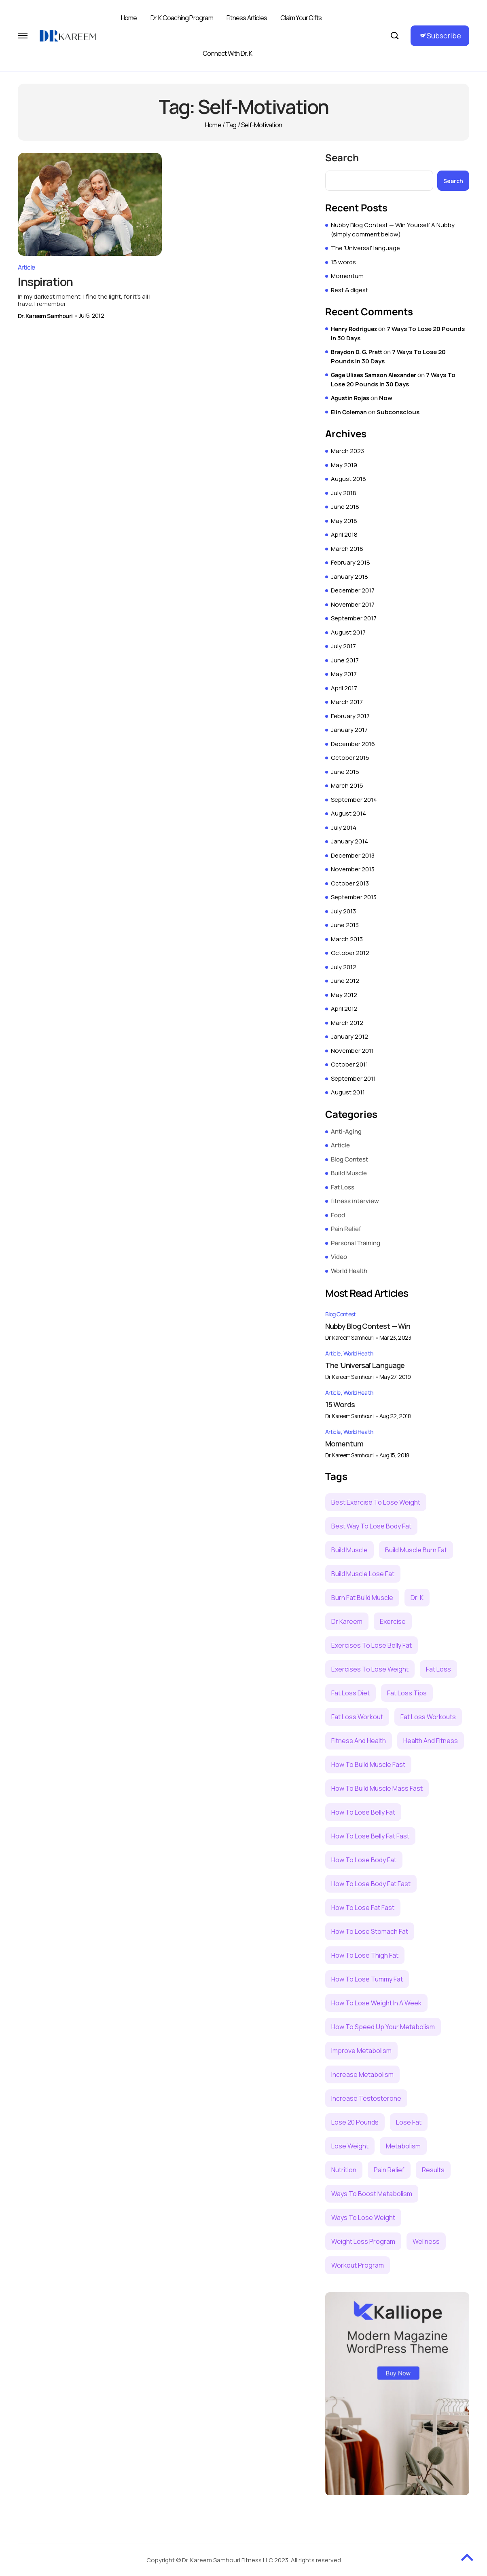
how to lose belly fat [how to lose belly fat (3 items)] (363, 1812)
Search (342, 157)
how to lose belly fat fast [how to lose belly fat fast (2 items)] (370, 1836)
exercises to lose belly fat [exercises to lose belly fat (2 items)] (371, 1645)
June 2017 (345, 660)
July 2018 (343, 493)
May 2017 (344, 674)
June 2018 (345, 506)
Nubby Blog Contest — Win (367, 1326)
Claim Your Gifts (301, 17)
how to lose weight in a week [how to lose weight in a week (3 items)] (376, 2002)
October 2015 (350, 757)
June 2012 (345, 980)
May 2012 (344, 995)
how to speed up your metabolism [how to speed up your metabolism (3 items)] (383, 2026)
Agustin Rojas (350, 398)
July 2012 (343, 967)
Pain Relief (346, 1229)
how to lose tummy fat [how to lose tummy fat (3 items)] (367, 1979)
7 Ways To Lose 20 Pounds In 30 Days (393, 379)
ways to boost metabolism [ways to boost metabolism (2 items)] (371, 2193)
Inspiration (46, 276)
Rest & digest (349, 290)
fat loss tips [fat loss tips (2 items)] (407, 1693)
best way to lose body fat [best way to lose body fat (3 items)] (371, 1526)
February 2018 (350, 562)
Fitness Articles (247, 17)
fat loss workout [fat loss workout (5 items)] (357, 1716)
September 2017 (354, 618)
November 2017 (353, 604)
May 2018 (344, 520)
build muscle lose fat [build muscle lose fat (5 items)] (362, 1573)
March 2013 (347, 939)
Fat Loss (342, 1187)
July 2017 (343, 646)
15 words (343, 262)
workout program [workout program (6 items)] (357, 2265)
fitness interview (355, 1201)
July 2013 (343, 911)
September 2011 (353, 1078)
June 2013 (345, 925)
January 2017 (349, 729)
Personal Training (355, 1243)
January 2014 (349, 841)
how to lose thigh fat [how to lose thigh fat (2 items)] (364, 1955)
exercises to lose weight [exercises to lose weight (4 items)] (370, 1669)
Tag (231, 125)
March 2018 (347, 548)
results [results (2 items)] (433, 2169)
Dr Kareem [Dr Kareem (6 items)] (346, 1621)
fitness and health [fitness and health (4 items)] (358, 1740)
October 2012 (350, 953)
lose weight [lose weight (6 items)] (349, 2146)
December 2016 (353, 744)
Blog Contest (349, 1159)
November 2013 (353, 869)
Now (385, 398)
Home (129, 17)
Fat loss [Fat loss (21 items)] (438, 1669)
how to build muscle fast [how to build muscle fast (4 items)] (368, 1764)
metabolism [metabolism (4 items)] (403, 2146)
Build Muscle (349, 1173)
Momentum (347, 276)
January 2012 (349, 1036)
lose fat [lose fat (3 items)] (408, 2122)
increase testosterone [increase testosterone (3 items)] (366, 2098)
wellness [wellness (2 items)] (426, 2241)
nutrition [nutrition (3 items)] (343, 2169)
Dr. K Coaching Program (181, 17)
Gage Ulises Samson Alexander (373, 375)
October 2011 (349, 1064)
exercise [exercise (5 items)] (393, 1621)
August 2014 (348, 813)
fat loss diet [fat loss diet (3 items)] (350, 1693)
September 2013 (354, 897)
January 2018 (349, 576)
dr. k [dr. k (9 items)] (417, 1597)
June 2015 (345, 771)
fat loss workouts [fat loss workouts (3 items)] (428, 1716)
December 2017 (353, 590)
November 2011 (352, 1050)
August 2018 (348, 478)
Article (26, 262)
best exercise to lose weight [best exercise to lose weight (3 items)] (375, 1502)
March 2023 (347, 451)
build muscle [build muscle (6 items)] (349, 1549)
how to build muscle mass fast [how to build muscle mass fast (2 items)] (377, 1788)
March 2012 (347, 1022)
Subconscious (398, 412)
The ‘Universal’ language (365, 248)
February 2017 (350, 716)
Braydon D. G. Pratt (356, 352)
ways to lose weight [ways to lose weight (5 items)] (363, 2217)
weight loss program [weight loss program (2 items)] (363, 2241)
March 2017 (347, 702)
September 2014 (354, 799)
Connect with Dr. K (227, 53)
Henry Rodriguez (354, 329)
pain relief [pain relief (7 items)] (389, 2169)
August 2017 (348, 632)
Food (338, 1215)
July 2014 (343, 827)
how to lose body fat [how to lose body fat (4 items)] (363, 1859)
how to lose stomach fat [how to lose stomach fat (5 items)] (369, 1931)
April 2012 (344, 1008)
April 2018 (344, 534)
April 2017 (344, 688)
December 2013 (353, 855)
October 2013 (350, 883)
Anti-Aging (346, 1131)
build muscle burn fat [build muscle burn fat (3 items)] (416, 1549)
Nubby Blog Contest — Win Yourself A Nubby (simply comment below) (393, 229)
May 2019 (344, 465)
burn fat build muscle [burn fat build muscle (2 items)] (362, 1597)
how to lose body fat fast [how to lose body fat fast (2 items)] (371, 1883)
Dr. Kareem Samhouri (45, 311)
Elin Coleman (349, 412)
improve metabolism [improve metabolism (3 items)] (361, 2050)
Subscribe (444, 35)
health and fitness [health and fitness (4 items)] (430, 1740)
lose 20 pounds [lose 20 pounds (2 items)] (355, 2122)
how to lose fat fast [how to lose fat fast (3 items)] (362, 1907)
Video (339, 1256)
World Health (349, 1271)
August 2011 (348, 1092)
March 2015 (347, 785)
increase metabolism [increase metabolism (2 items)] (362, 2074)
